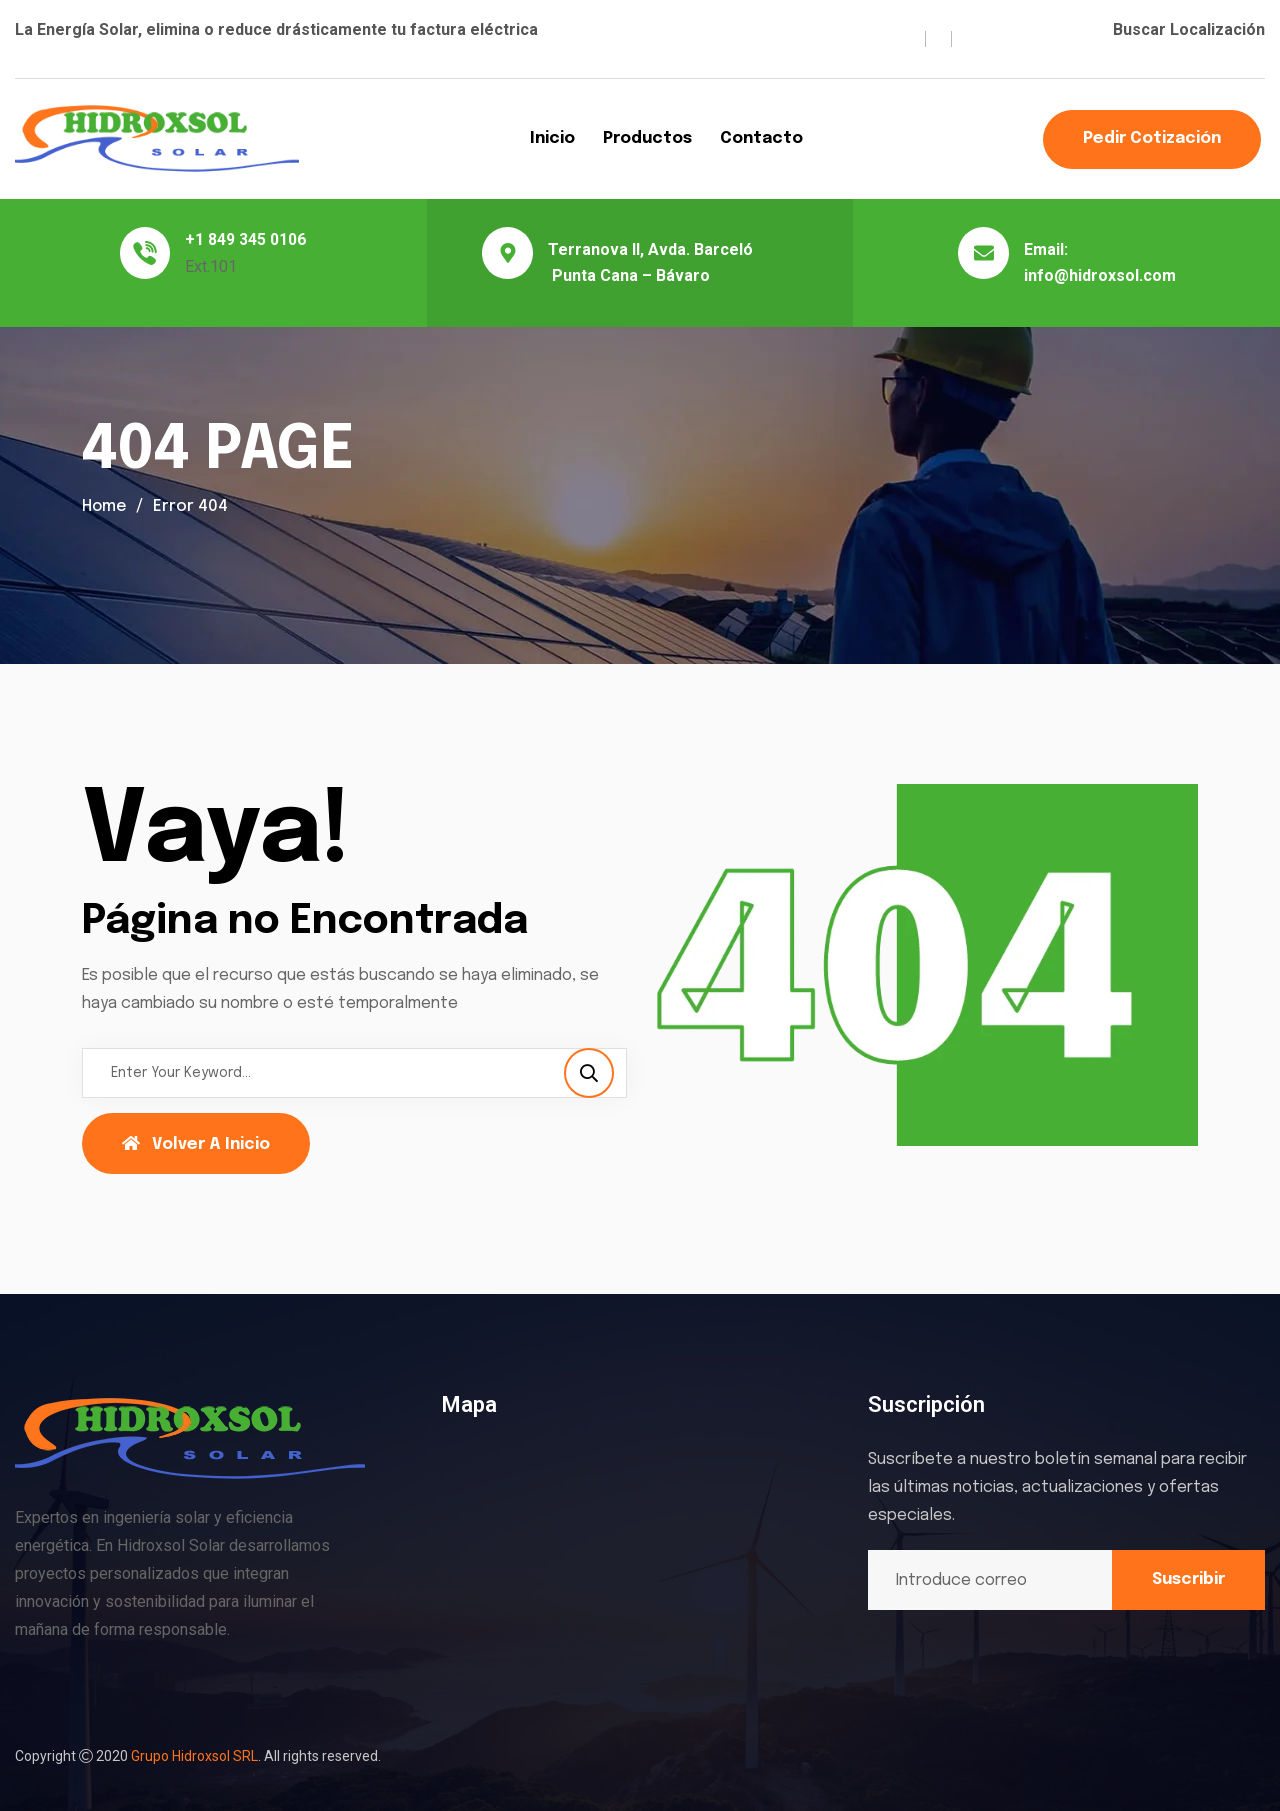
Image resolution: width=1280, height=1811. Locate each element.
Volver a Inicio (196, 1144)
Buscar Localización (1189, 29)
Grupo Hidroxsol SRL (194, 1756)
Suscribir (1188, 1579)
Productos (647, 138)
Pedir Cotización (1152, 138)
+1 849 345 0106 (245, 239)
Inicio (552, 138)
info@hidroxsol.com (1100, 275)
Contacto (761, 138)
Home (105, 506)
